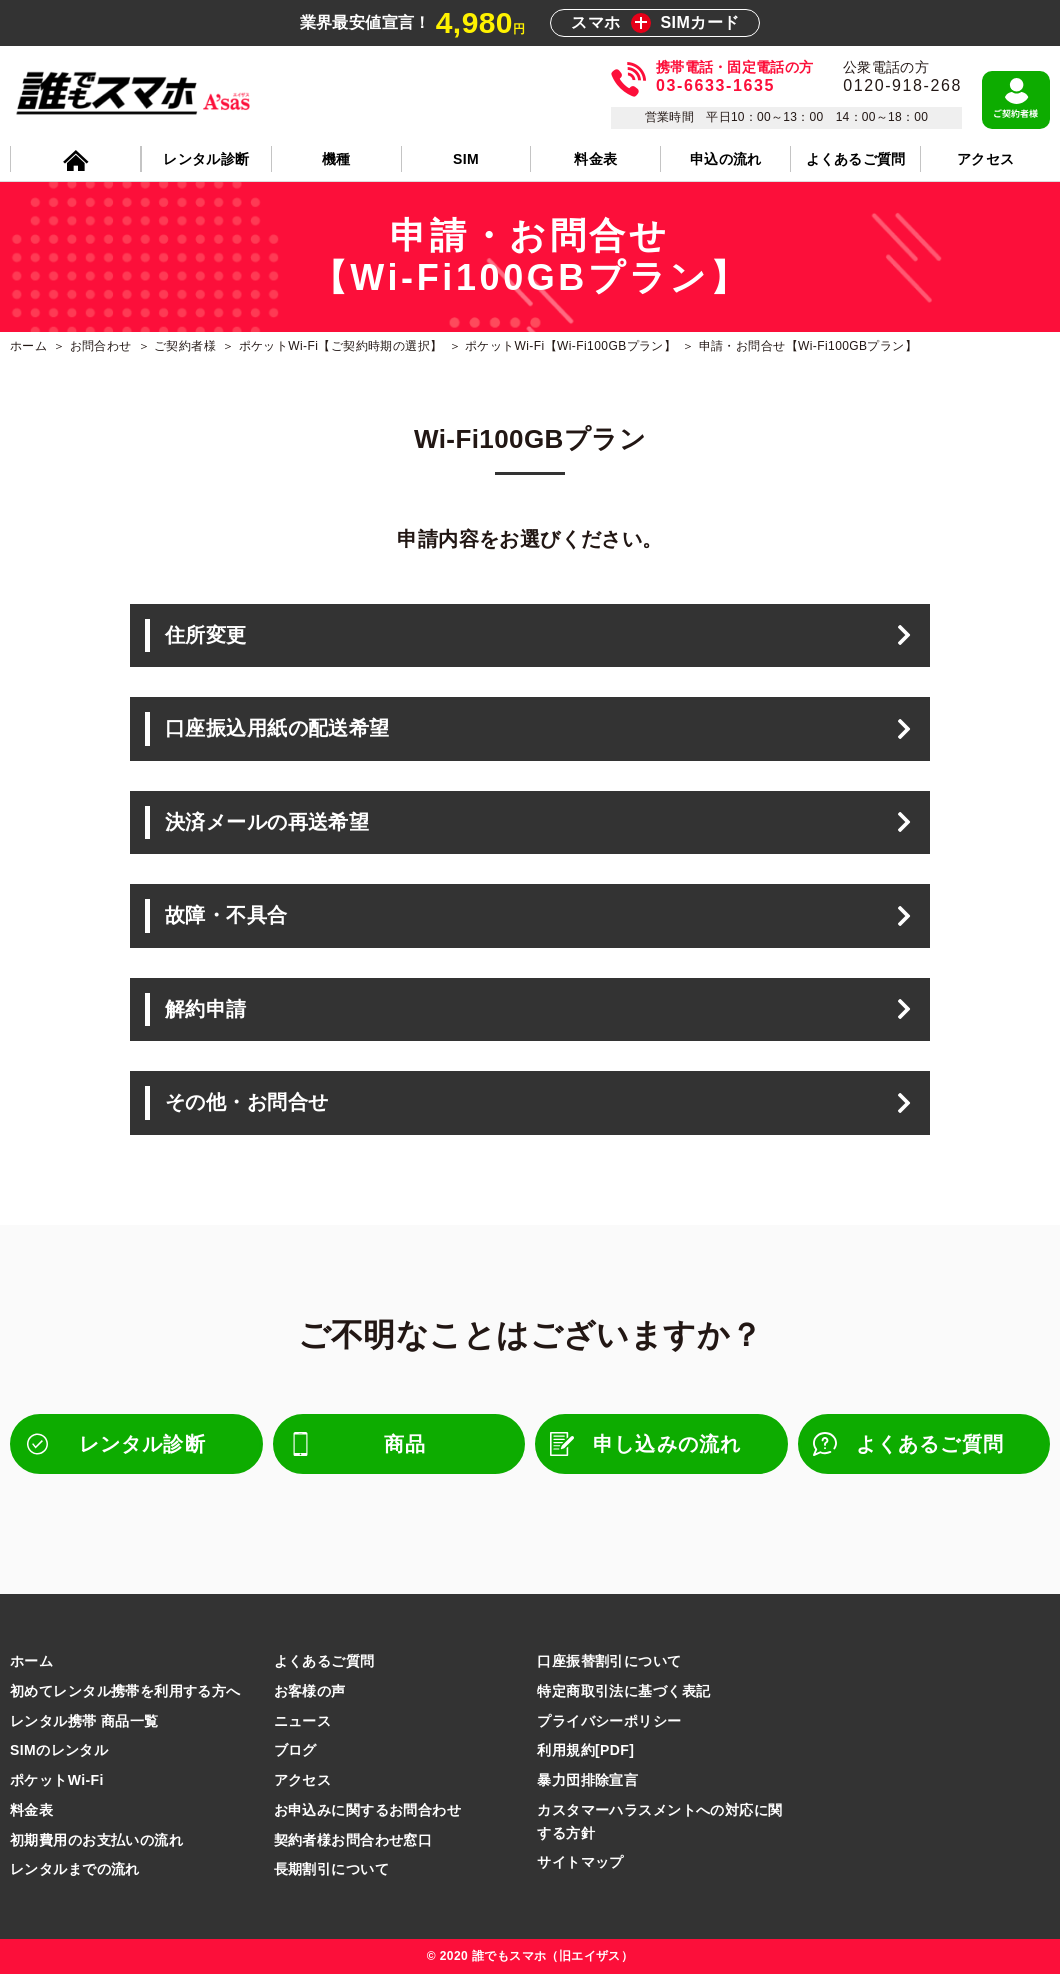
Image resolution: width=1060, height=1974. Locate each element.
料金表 (31, 1810)
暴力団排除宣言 (587, 1780)
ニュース (303, 1721)
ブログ (295, 1750)
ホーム (31, 1661)
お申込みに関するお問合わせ (367, 1810)
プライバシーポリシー (609, 1721)
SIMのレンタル (59, 1750)
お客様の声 (310, 1691)
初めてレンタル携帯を (125, 1691)
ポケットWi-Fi (57, 1780)
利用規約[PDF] (585, 1750)
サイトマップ (580, 1862)
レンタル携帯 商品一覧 (84, 1721)
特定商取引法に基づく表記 (623, 1691)
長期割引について (331, 1869)
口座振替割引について (609, 1661)
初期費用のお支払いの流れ (96, 1840)
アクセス (303, 1780)
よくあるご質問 (324, 1661)
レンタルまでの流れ (75, 1869)
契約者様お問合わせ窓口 (353, 1840)
